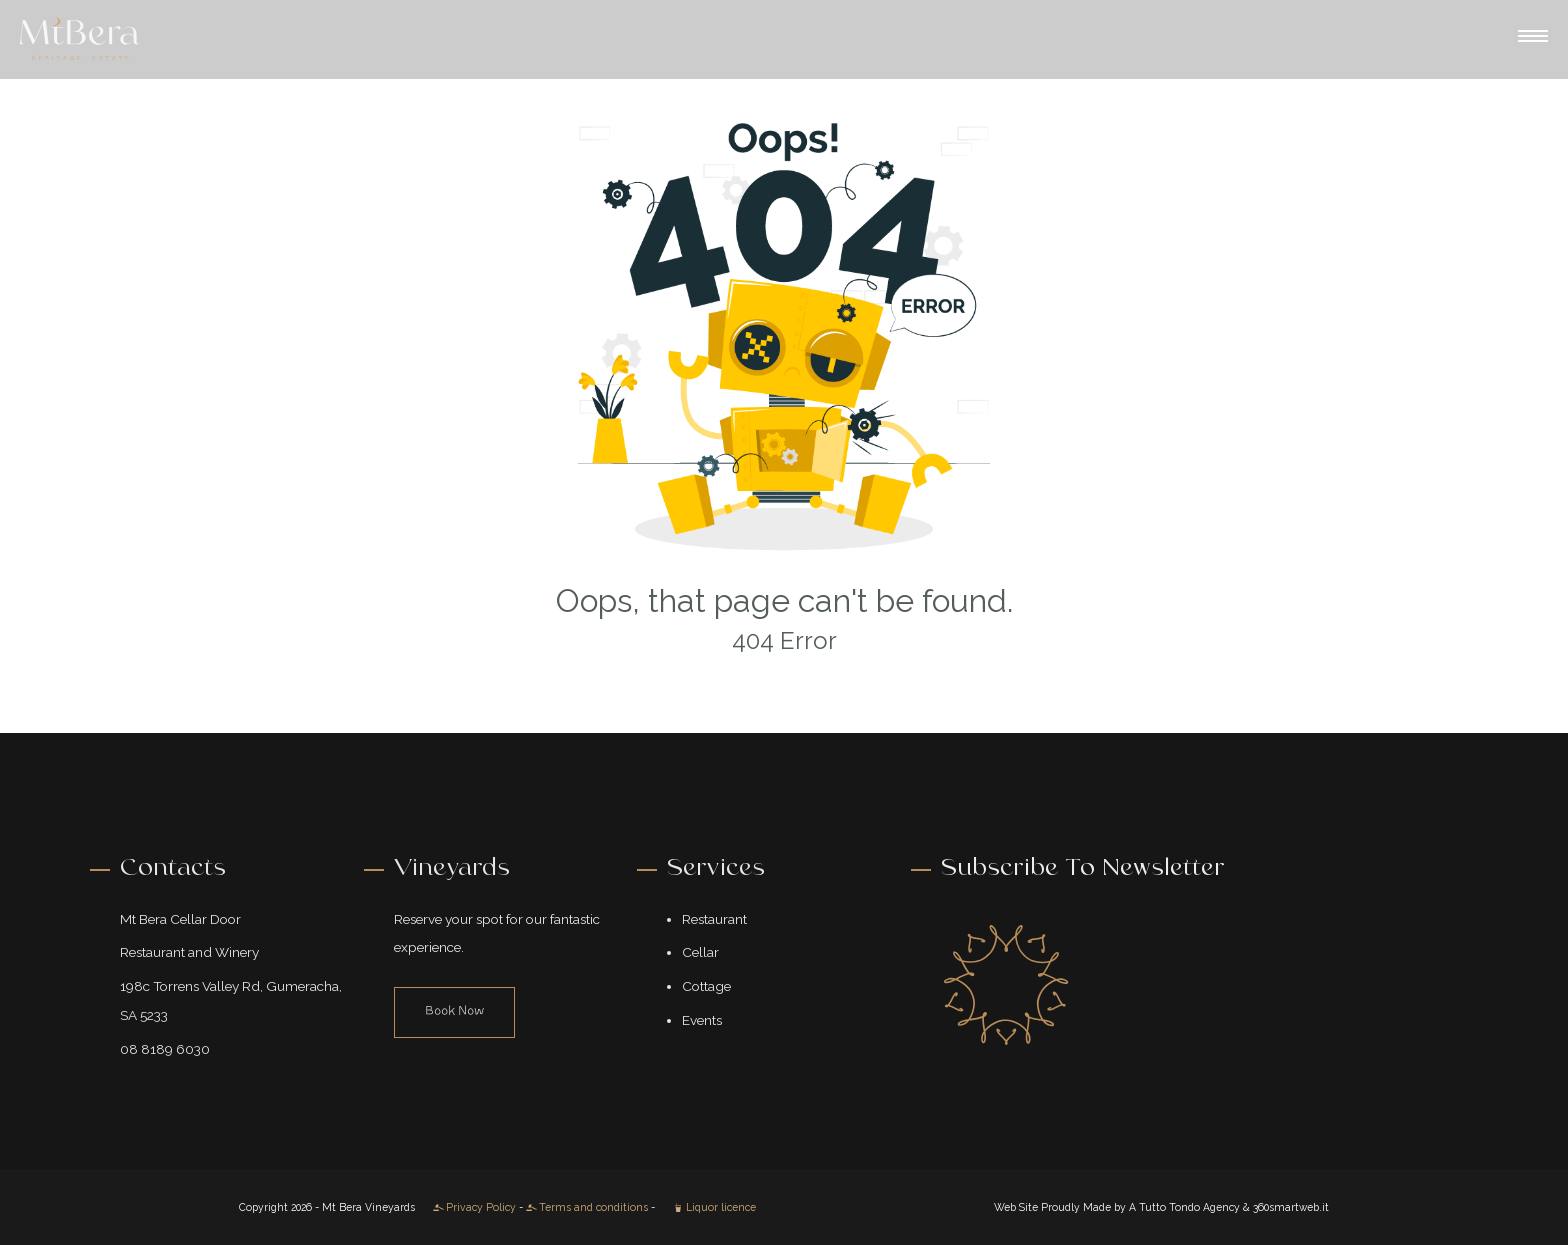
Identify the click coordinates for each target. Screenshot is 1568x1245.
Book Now (454, 1011)
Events (702, 1020)
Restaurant (714, 919)
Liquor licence (714, 1207)
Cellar (700, 952)
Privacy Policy (474, 1207)
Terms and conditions (587, 1207)
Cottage (706, 986)
